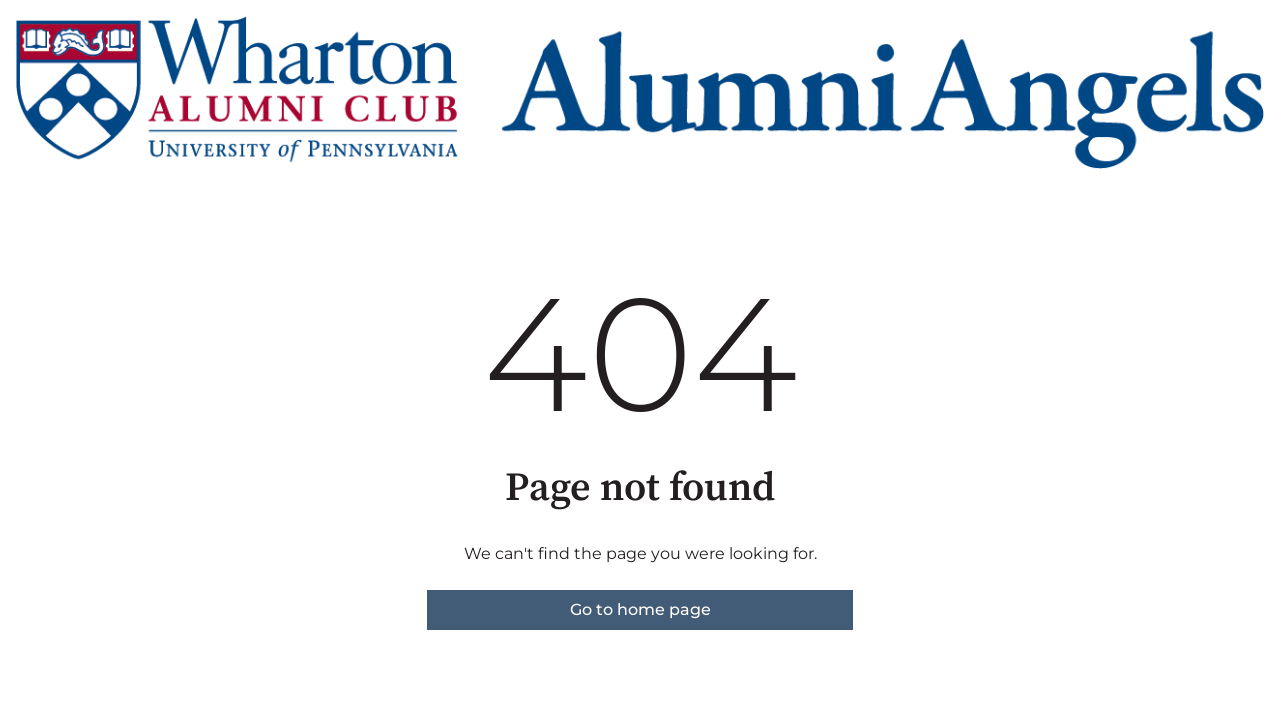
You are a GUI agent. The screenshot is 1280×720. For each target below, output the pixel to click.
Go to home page (640, 609)
